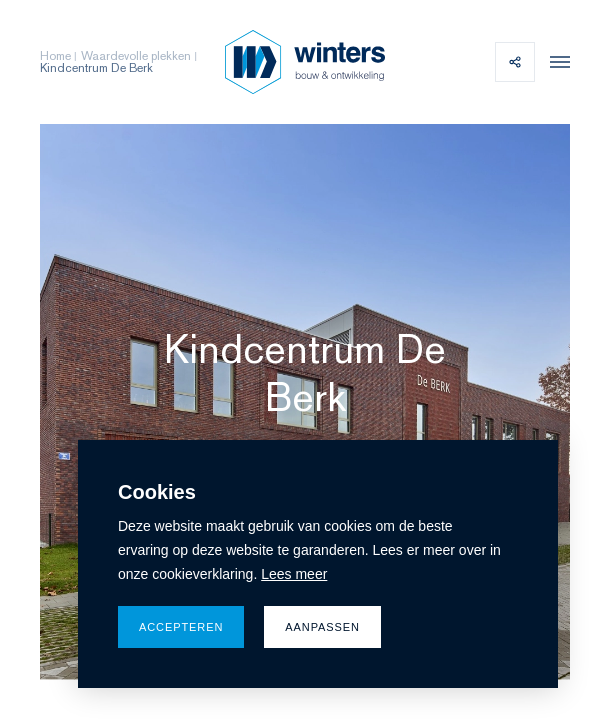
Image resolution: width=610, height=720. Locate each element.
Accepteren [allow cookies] (181, 627)
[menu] (555, 62)
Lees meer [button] (294, 574)
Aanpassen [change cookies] (322, 627)
